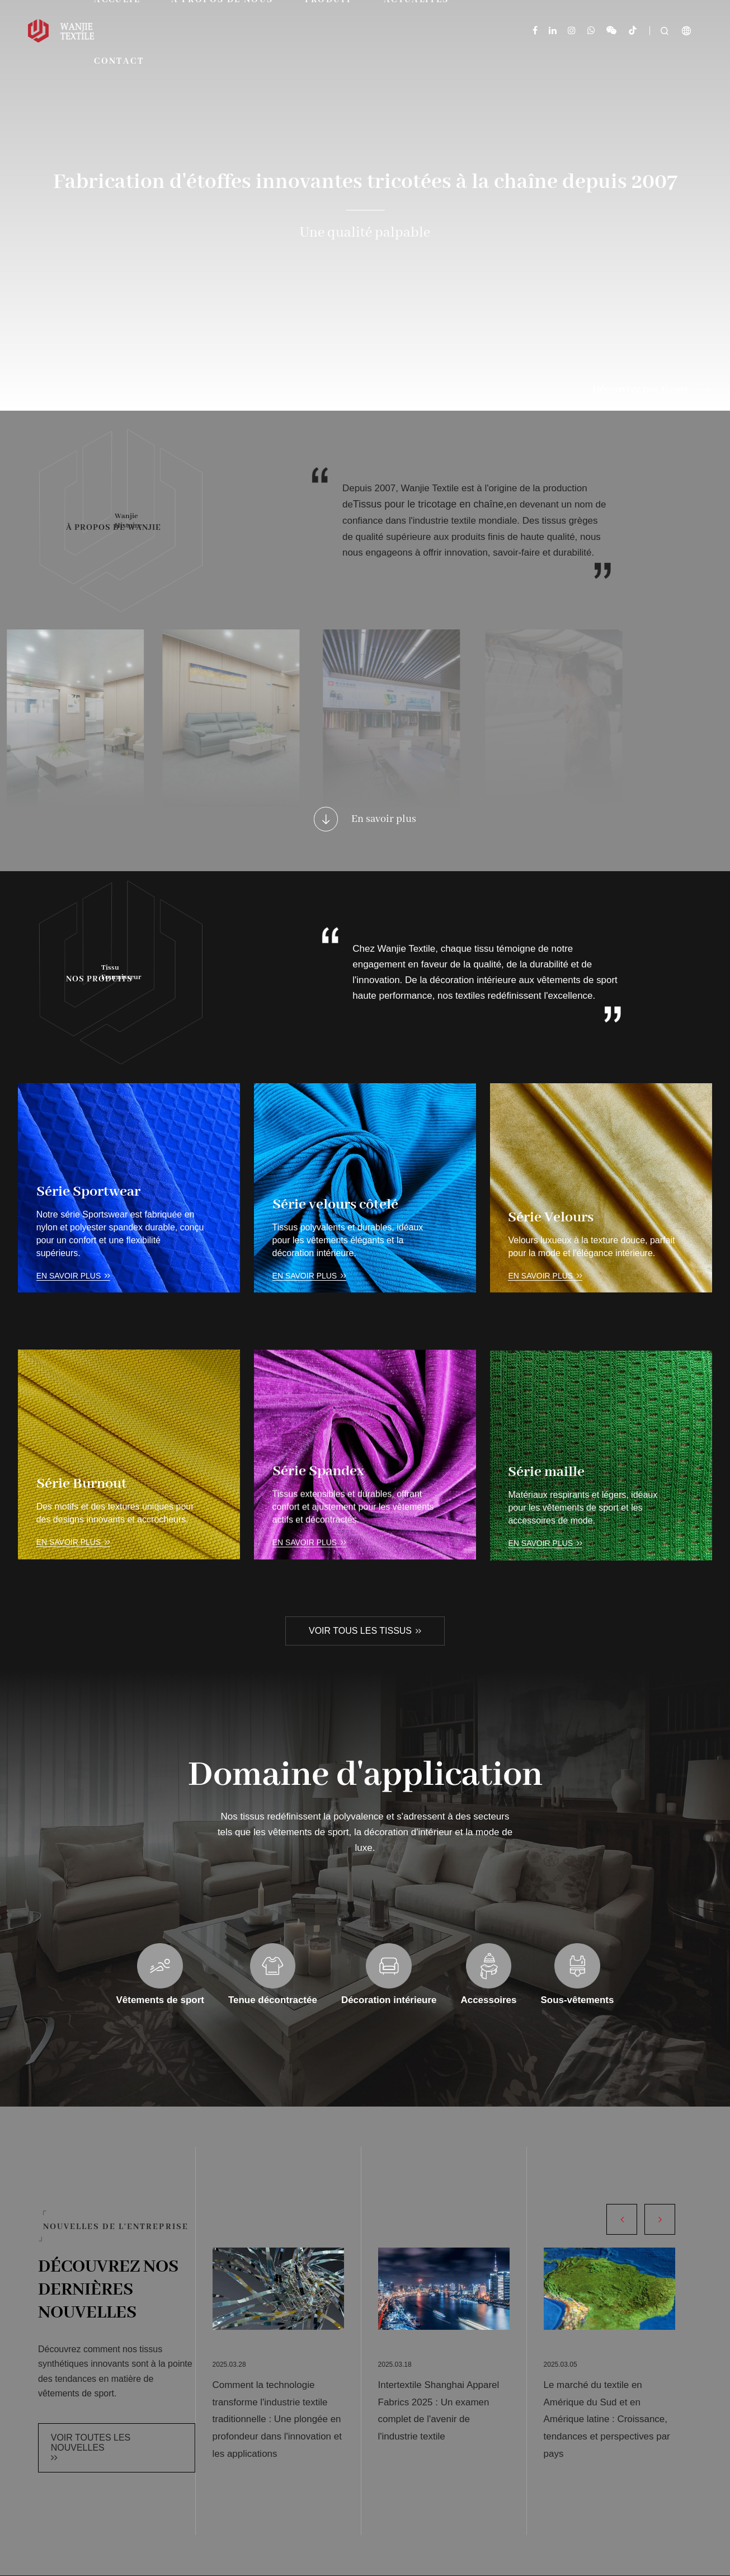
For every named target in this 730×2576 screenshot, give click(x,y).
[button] (621, 2219)
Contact (119, 61)
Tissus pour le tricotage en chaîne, (429, 526)
